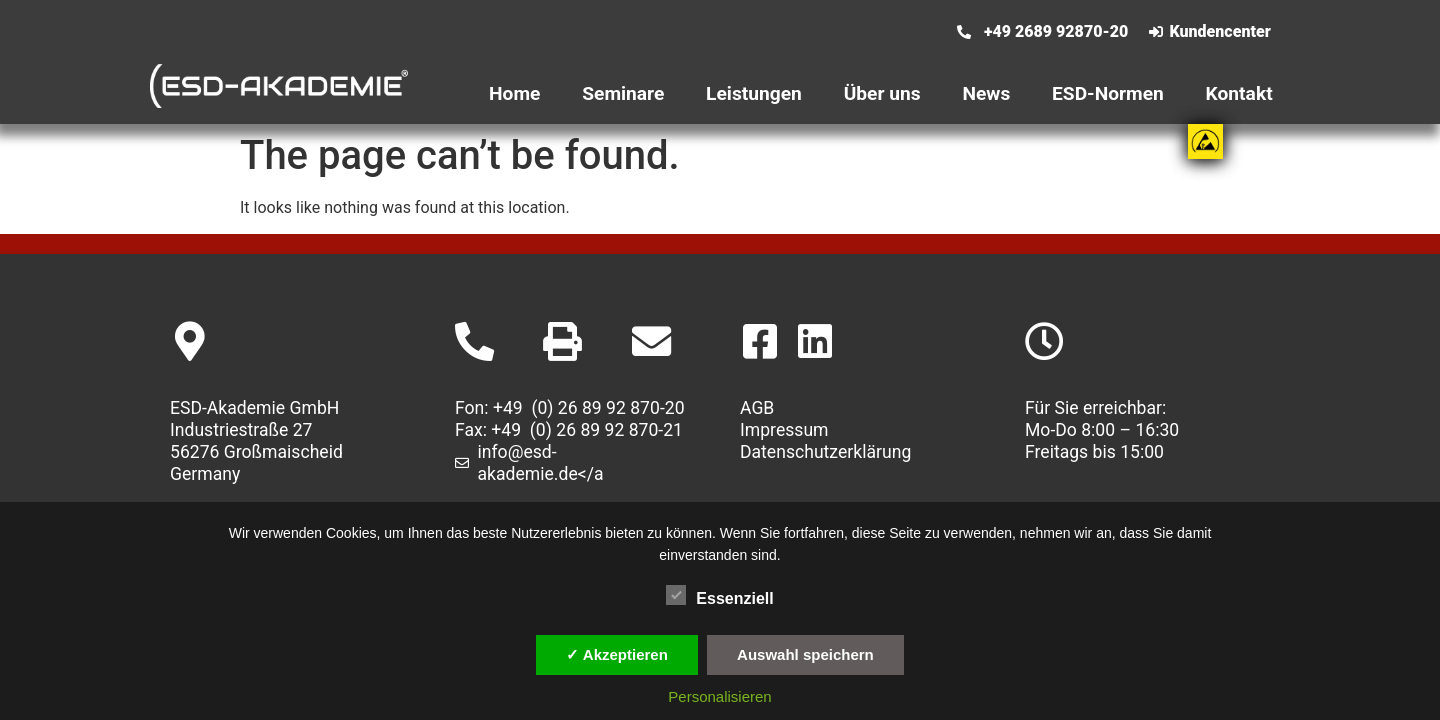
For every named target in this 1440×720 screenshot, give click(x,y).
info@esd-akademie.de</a (541, 463)
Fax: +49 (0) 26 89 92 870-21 (569, 430)
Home (514, 93)
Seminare (623, 93)
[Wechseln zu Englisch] (826, 19)
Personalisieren (719, 696)
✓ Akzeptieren (617, 654)
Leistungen (754, 93)
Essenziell (719, 595)
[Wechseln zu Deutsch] (826, 43)
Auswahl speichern (805, 654)
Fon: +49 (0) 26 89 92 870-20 (570, 408)
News (986, 93)
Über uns (882, 93)
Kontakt (1239, 93)
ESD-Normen (1108, 93)
